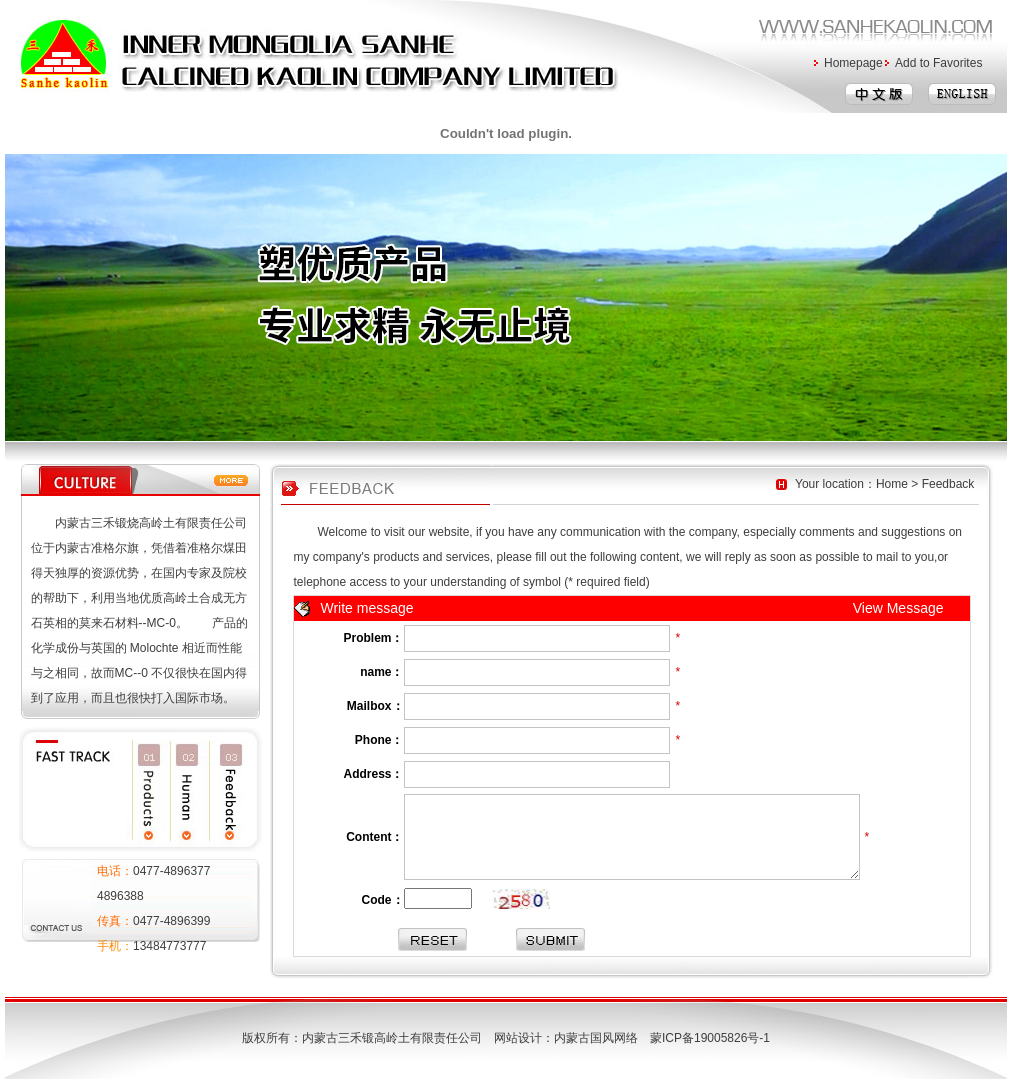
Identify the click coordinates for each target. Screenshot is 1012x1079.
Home (892, 484)
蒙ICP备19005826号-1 (716, 1038)
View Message (898, 608)
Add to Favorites (938, 63)
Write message (367, 608)
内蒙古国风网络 (596, 1038)
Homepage (853, 63)
